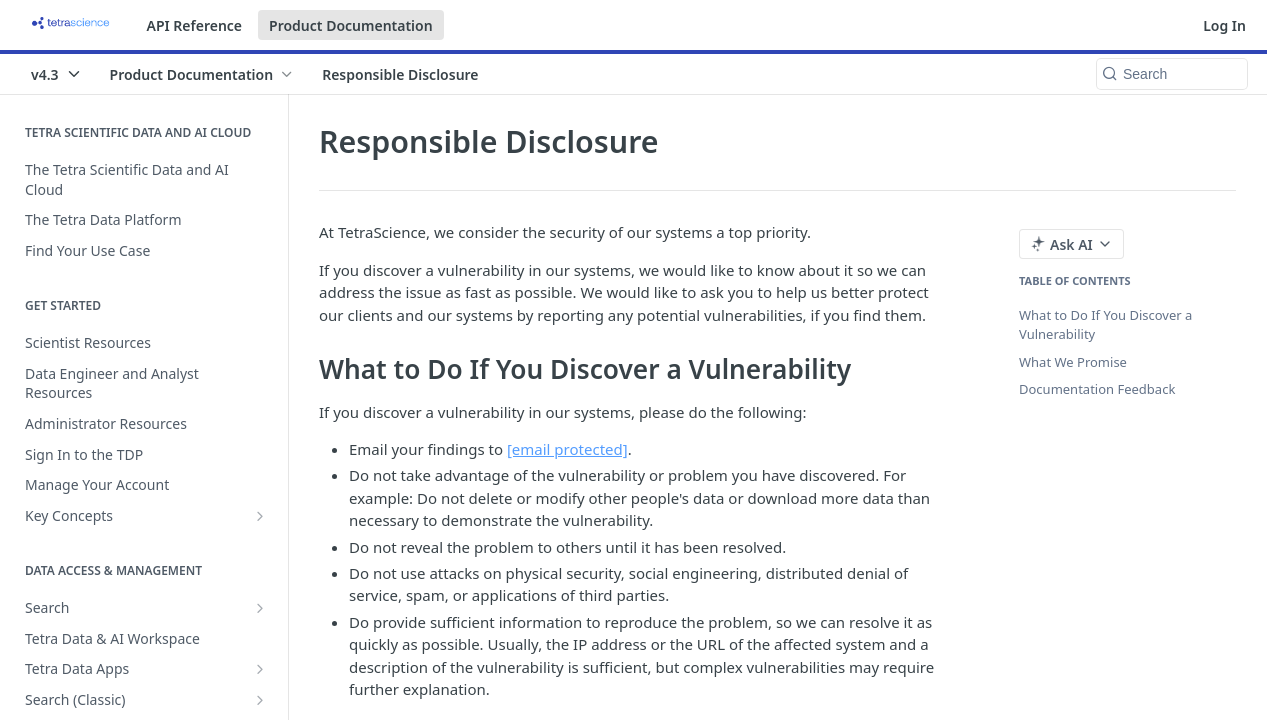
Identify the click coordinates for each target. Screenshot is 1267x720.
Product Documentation (351, 25)
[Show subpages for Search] (260, 608)
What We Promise (1073, 362)
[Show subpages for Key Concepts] (260, 516)
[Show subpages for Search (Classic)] (260, 700)
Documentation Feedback (1097, 389)
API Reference (195, 25)
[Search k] (1172, 74)
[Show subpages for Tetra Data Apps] (260, 669)
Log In (1224, 25)
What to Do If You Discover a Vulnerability (1105, 325)
